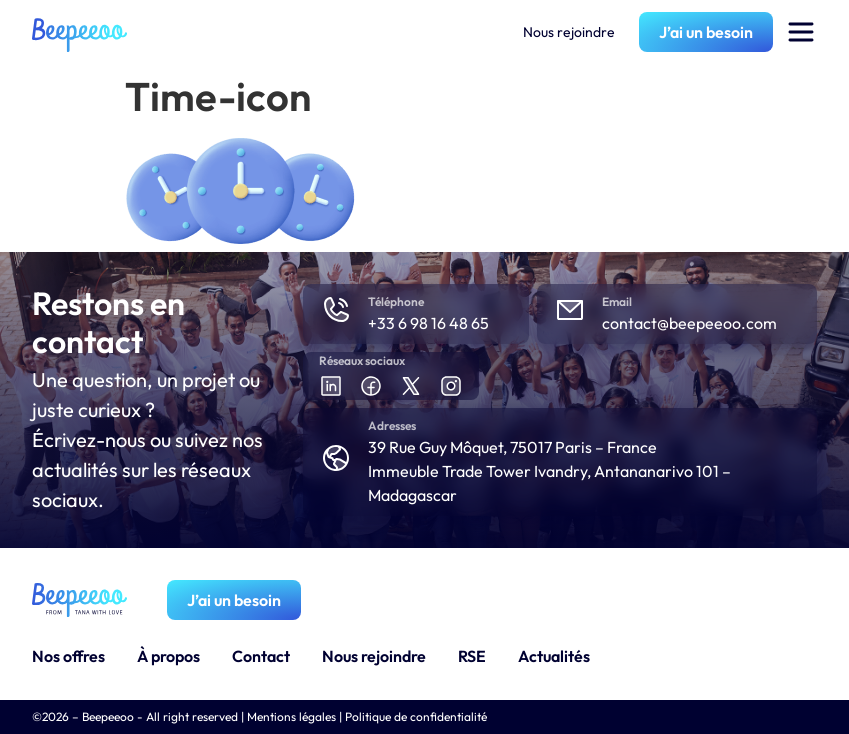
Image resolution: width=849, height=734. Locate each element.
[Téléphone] (336, 310)
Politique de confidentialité (416, 716)
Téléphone (396, 301)
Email (617, 301)
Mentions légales (291, 716)
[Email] (570, 310)
